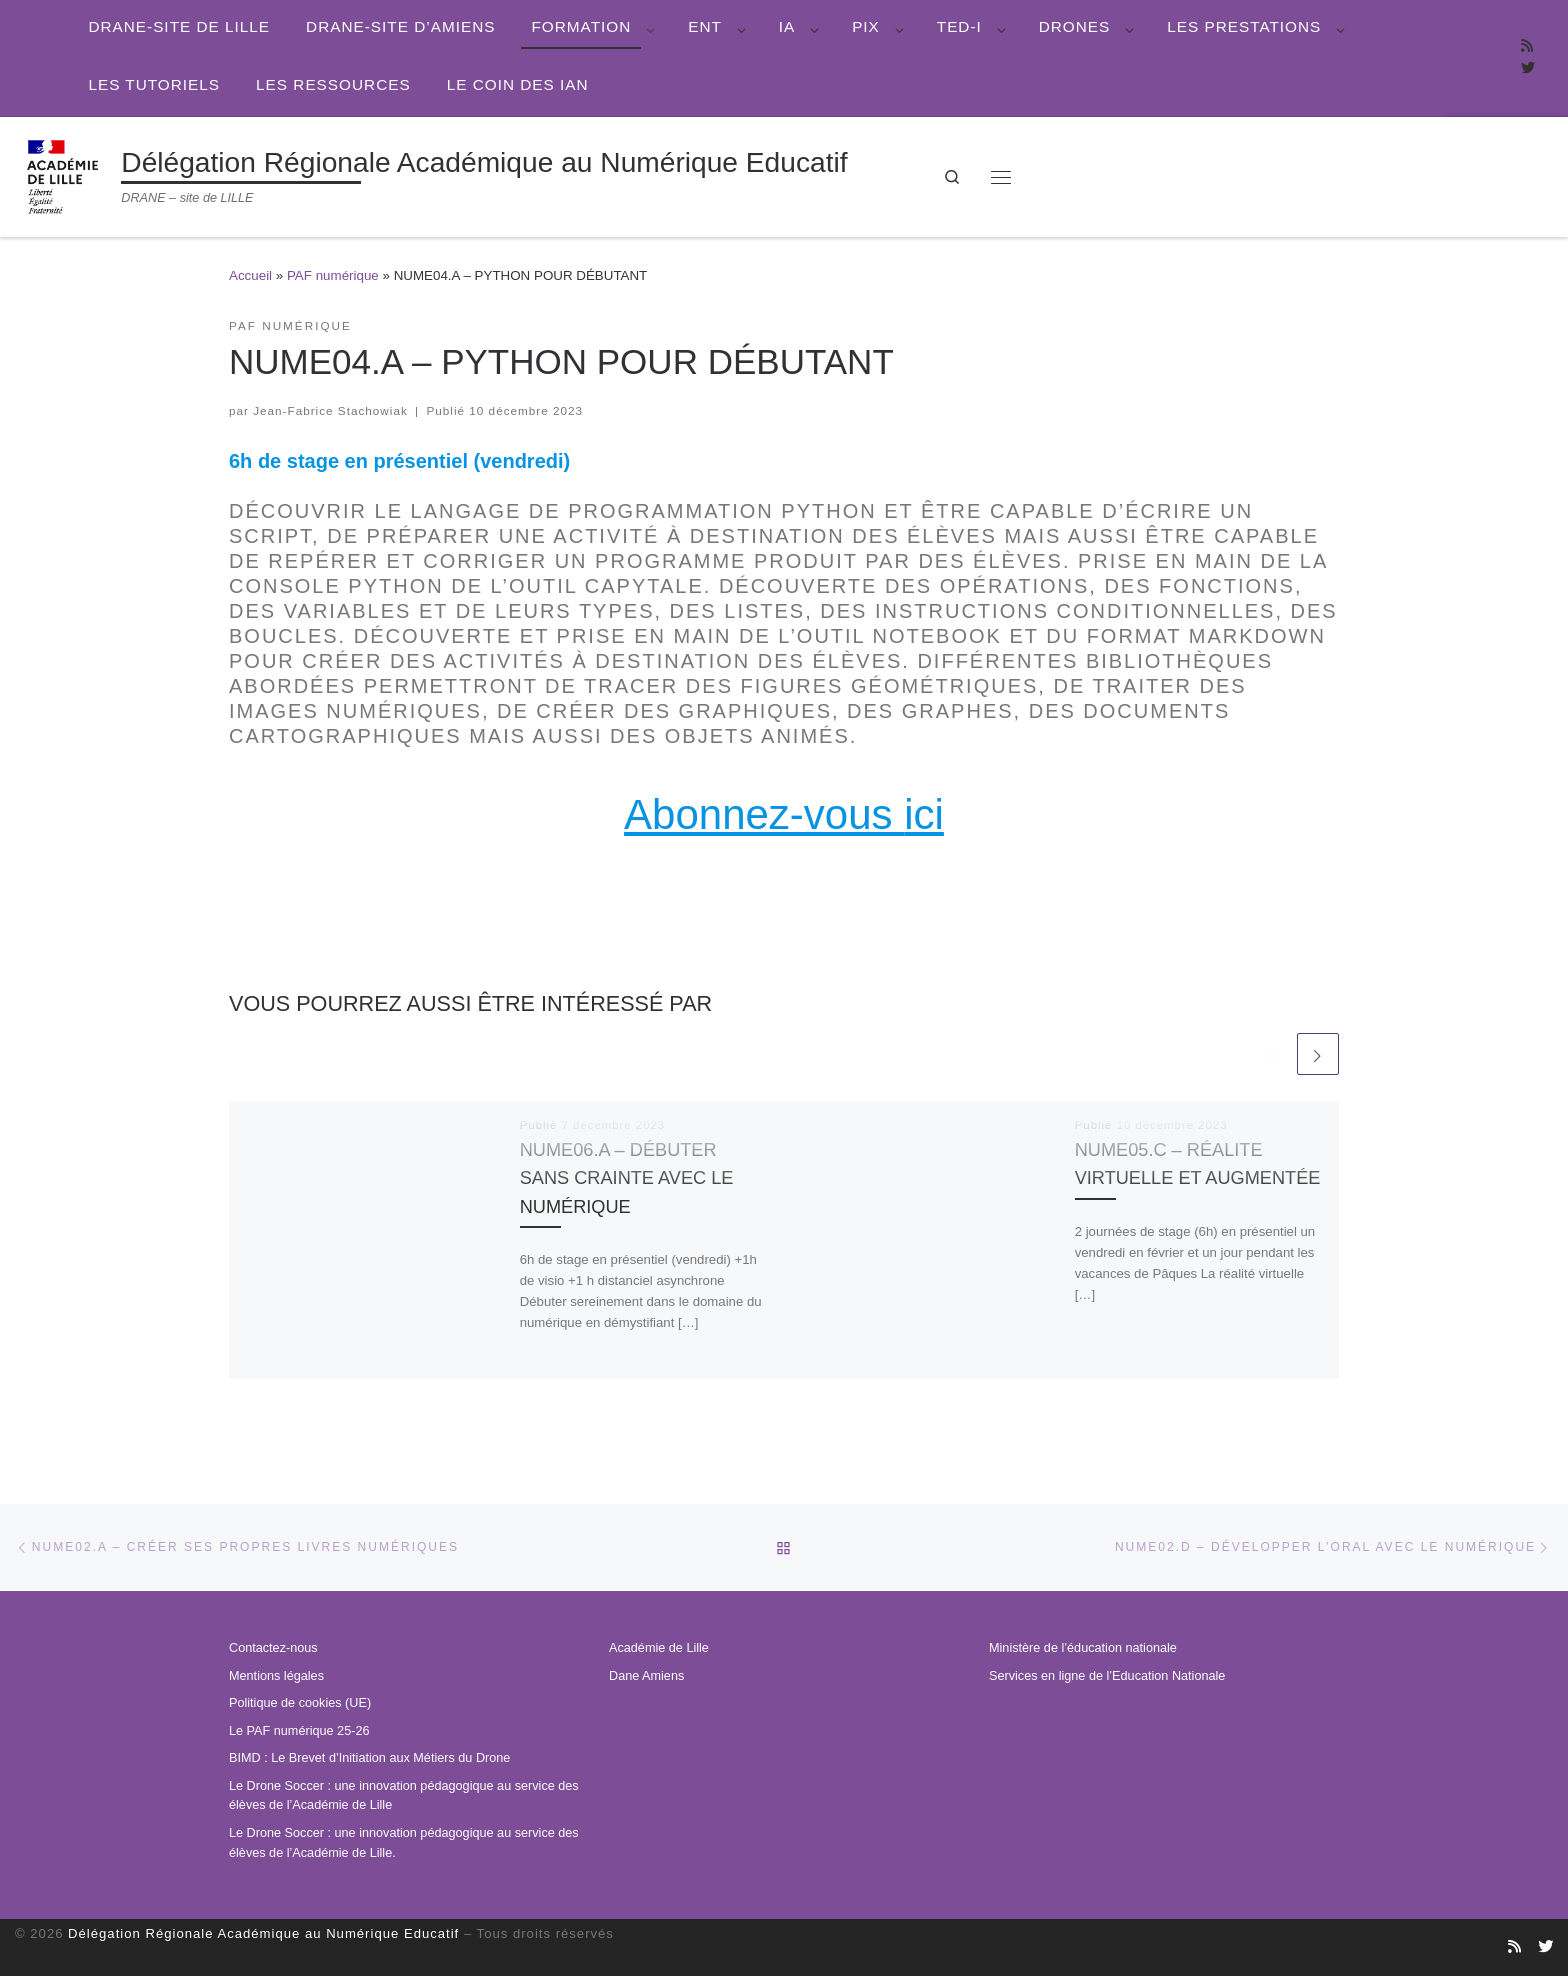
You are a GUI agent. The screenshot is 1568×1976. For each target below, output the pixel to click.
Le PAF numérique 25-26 (299, 1731)
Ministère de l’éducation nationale (1083, 1648)
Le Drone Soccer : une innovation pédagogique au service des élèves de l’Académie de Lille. (404, 1843)
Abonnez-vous (764, 814)
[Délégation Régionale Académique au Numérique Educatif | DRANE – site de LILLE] (64, 174)
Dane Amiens (646, 1676)
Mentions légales (276, 1676)
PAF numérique (333, 275)
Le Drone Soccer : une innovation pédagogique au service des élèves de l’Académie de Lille (404, 1796)
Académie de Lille (659, 1648)
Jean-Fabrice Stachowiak (330, 410)
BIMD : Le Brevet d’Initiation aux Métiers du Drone (369, 1758)
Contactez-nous (273, 1648)
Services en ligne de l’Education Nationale (1107, 1676)
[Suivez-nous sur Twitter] (1528, 69)
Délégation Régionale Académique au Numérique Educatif (263, 1933)
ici (924, 814)
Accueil (250, 275)
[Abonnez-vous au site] (1527, 47)
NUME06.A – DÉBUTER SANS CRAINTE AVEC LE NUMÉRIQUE (627, 1177)
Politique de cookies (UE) (300, 1703)
